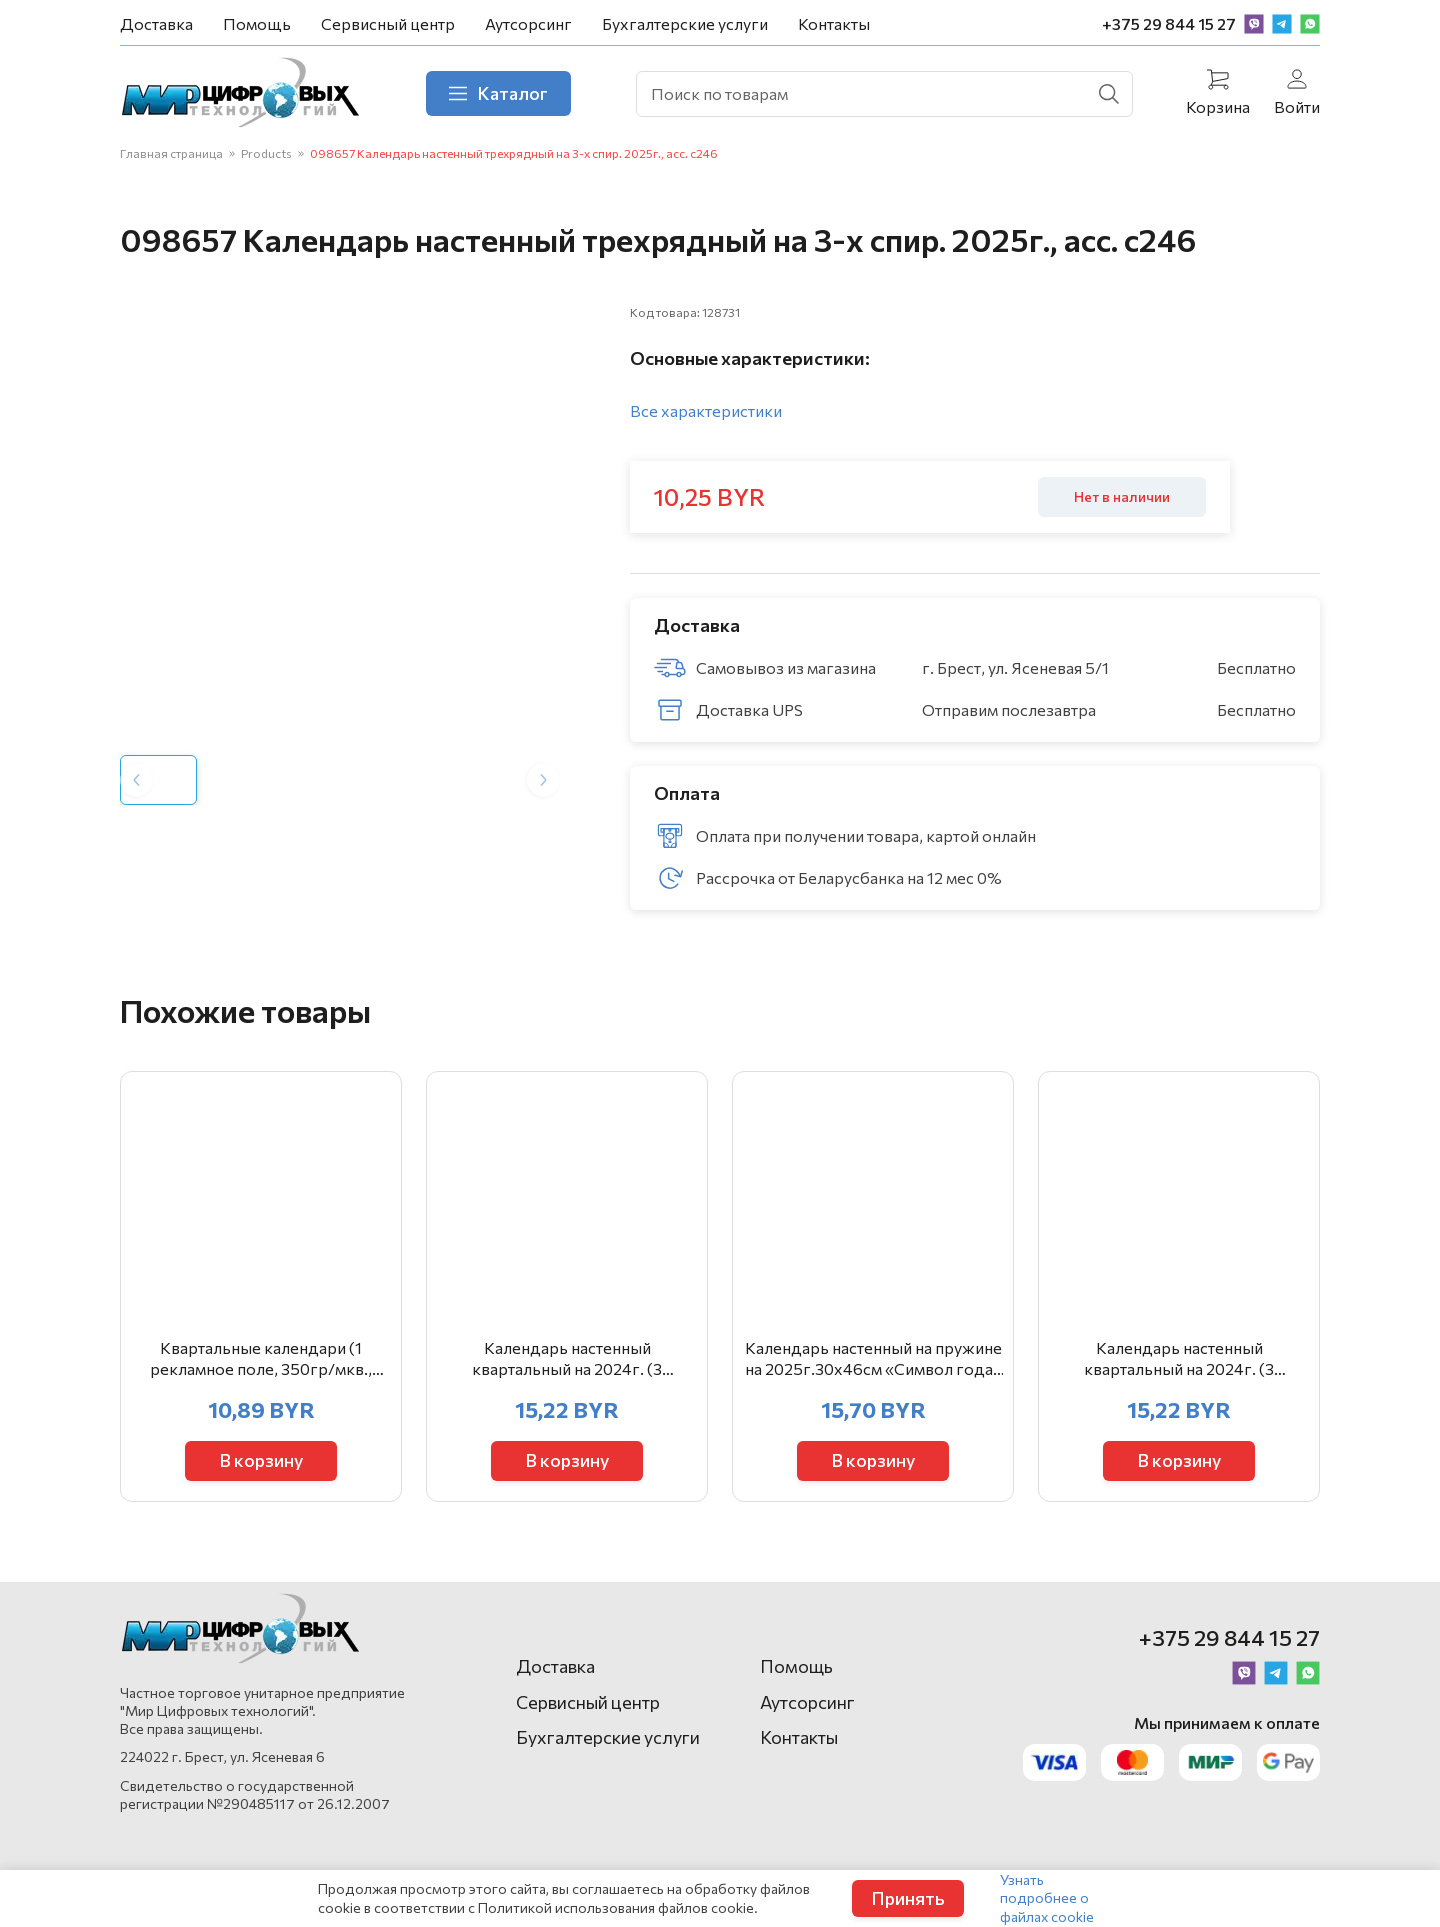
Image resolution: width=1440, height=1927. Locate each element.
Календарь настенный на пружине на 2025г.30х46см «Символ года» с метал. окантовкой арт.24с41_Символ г (873, 1359)
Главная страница (171, 153)
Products (266, 153)
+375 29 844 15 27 (1169, 23)
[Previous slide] (136, 779)
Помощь (257, 23)
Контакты (834, 23)
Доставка (156, 23)
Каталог (498, 93)
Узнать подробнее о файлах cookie (1047, 1897)
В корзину (261, 1460)
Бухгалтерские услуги (685, 23)
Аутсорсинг (528, 23)
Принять (908, 1898)
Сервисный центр (388, 23)
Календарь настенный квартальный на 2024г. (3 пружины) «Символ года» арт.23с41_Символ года (1179, 1359)
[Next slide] (543, 779)
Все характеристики (706, 410)
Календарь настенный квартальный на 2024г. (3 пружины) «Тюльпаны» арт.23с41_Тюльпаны (567, 1359)
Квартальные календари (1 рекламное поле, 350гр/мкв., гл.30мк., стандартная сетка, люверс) (261, 1359)
